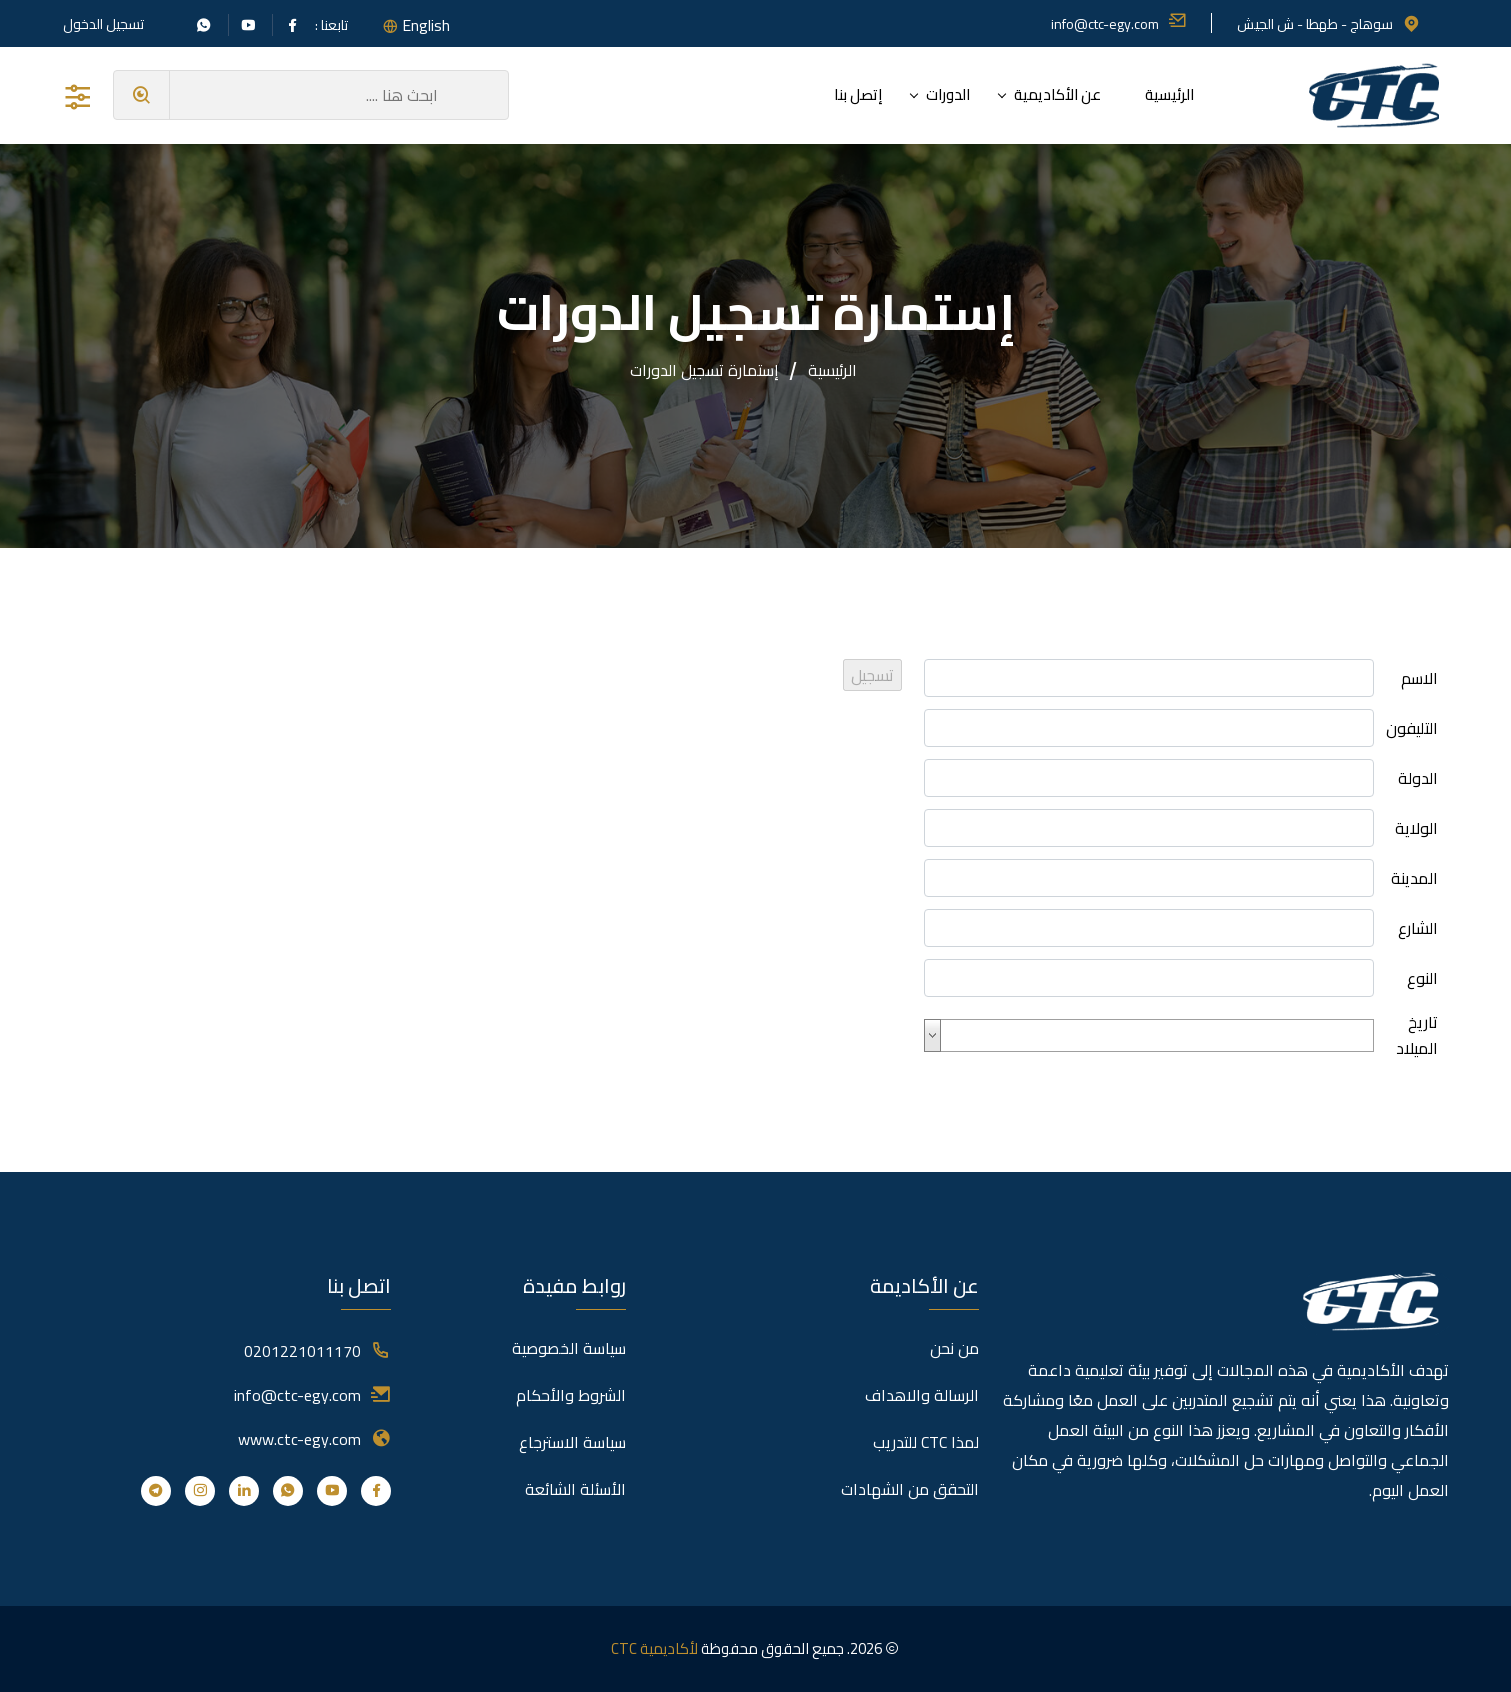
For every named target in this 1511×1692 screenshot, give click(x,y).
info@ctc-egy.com (1119, 24)
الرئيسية (1169, 94)
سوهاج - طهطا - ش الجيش (1329, 24)
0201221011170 (302, 1351)
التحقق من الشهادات (910, 1489)
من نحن (954, 1348)
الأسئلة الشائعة (575, 1489)
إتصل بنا (858, 94)
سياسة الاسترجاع (572, 1442)
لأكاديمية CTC (654, 1648)
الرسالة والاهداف (922, 1395)
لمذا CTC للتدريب (926, 1442)
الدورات (948, 94)
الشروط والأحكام (571, 1395)
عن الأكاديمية (1057, 94)
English (426, 25)
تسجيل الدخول (103, 24)
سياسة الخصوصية (569, 1348)
